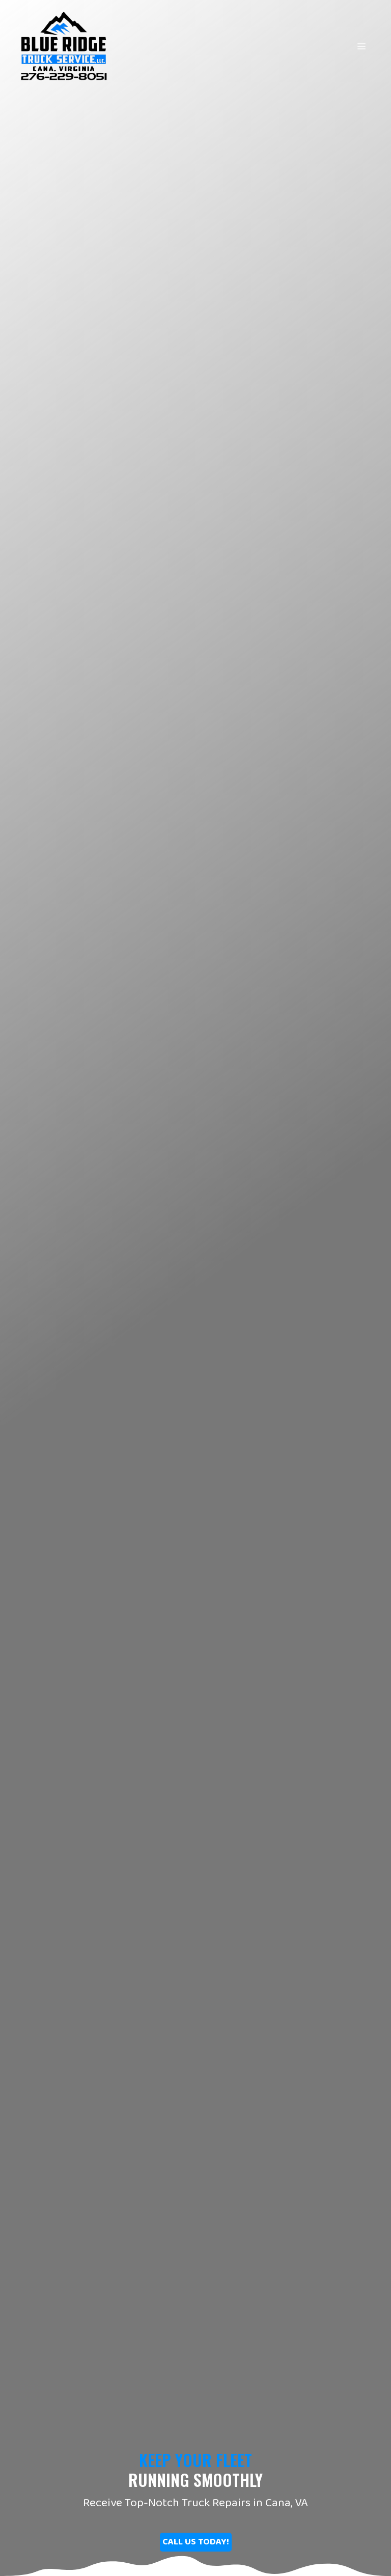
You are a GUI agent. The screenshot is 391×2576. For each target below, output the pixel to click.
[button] (196, 2542)
